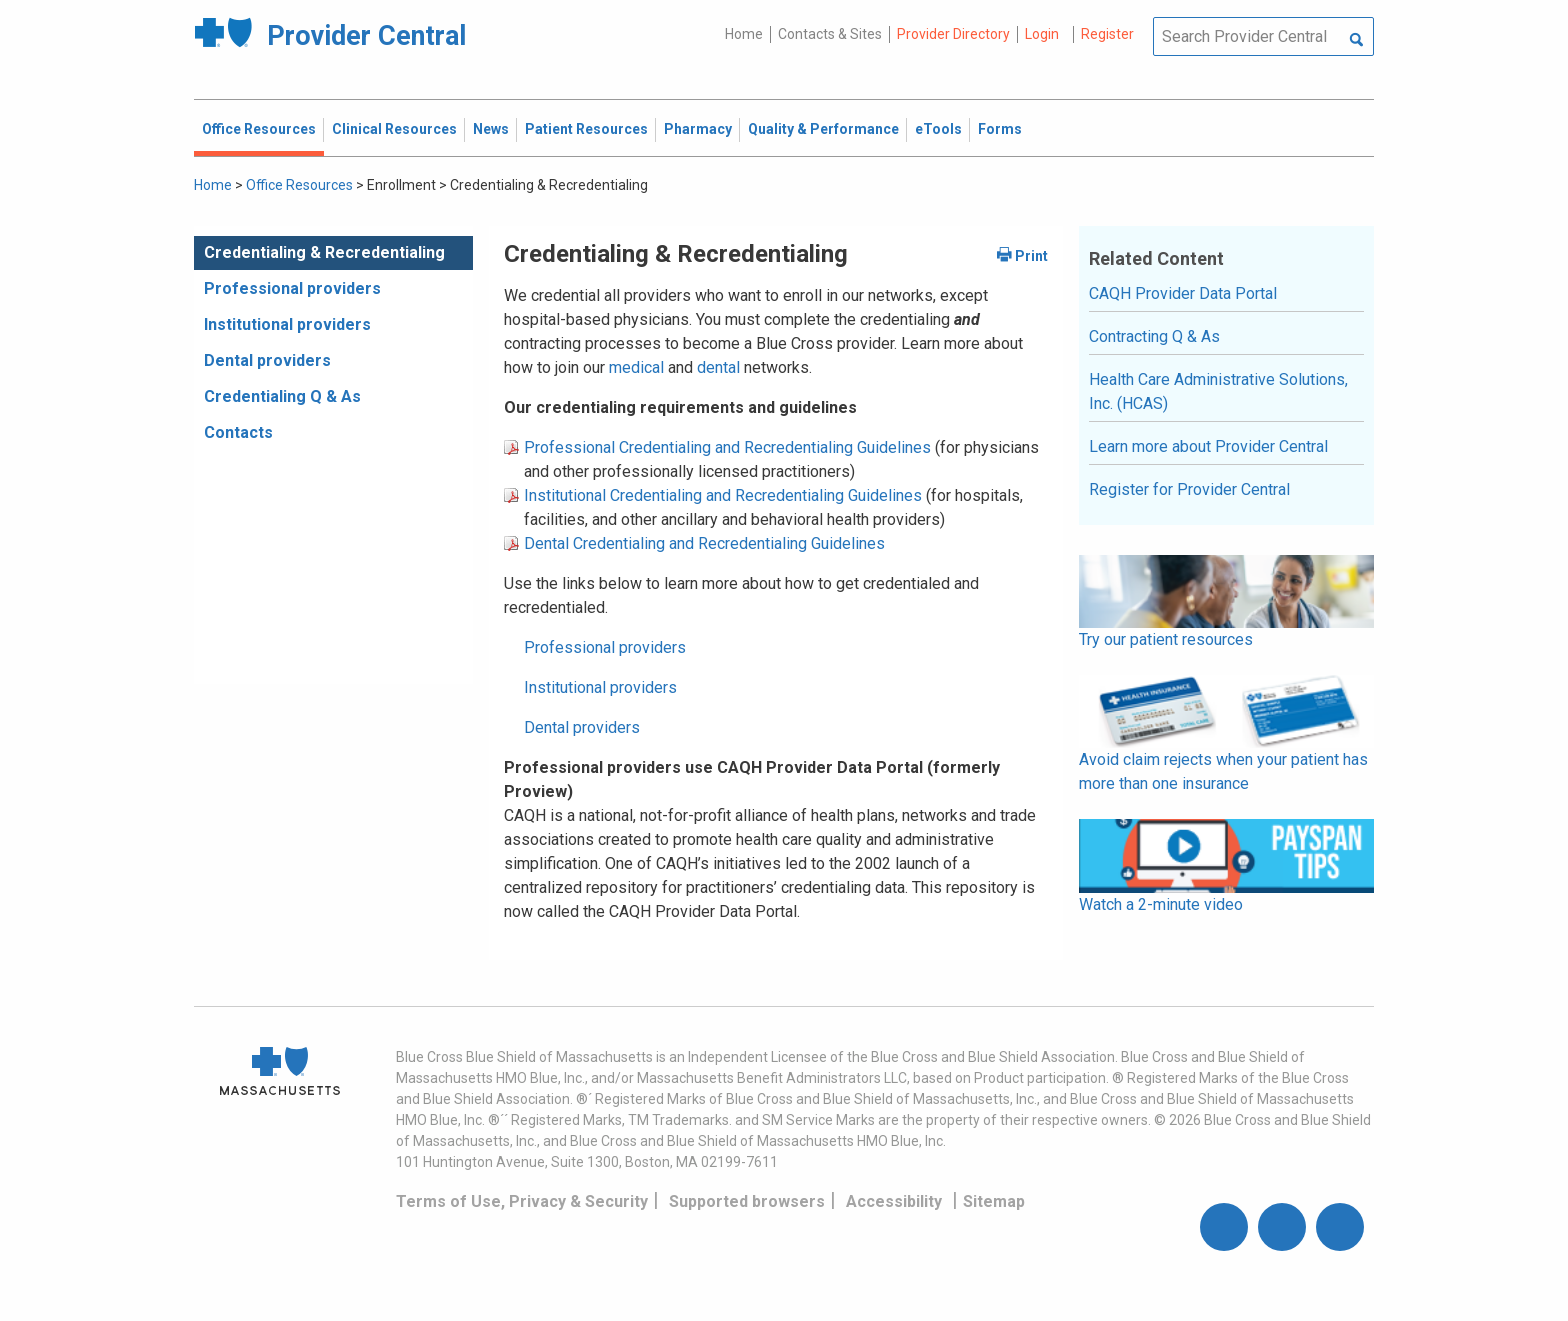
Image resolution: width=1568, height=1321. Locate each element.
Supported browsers (747, 1201)
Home (744, 34)
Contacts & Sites (830, 34)
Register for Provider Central (1189, 489)
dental (718, 367)
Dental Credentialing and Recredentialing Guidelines (704, 543)
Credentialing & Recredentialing (324, 252)
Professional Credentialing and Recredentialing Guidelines (727, 447)
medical (638, 367)
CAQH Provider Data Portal (1183, 293)
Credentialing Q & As (282, 396)
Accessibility (894, 1201)
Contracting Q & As (1154, 336)
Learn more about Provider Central (1208, 446)
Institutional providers (287, 324)
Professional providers (292, 288)
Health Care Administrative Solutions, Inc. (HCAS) (1218, 391)
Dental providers (267, 360)
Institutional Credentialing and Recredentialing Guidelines (723, 495)
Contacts (238, 432)
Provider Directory (953, 34)
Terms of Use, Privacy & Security (522, 1201)
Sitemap (994, 1201)
